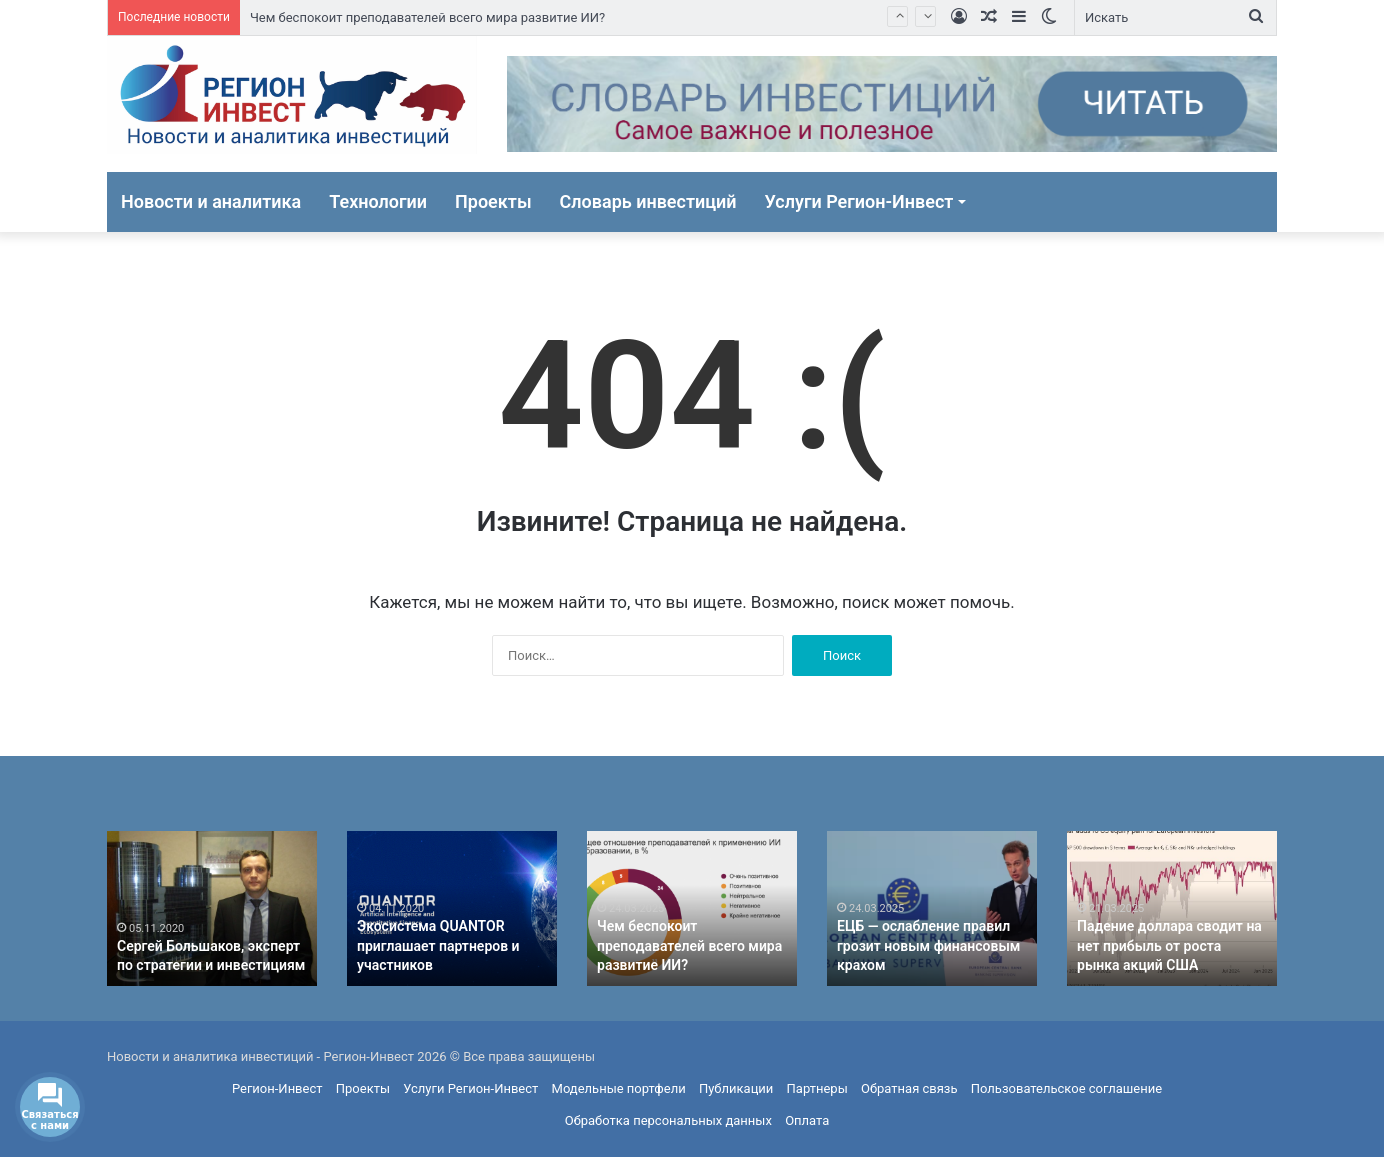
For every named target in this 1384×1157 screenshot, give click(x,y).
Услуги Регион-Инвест (859, 201)
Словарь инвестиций (648, 201)
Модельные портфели (619, 1088)
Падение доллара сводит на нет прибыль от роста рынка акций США (1169, 945)
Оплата (807, 1120)
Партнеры (817, 1088)
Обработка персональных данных (668, 1120)
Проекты (493, 201)
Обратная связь (909, 1088)
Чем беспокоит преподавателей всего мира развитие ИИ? (427, 17)
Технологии (378, 201)
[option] (212, 908)
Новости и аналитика (211, 201)
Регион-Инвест (277, 1088)
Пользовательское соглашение (1066, 1088)
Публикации (736, 1088)
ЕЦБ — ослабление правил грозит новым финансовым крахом (928, 945)
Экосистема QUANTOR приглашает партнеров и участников (438, 945)
